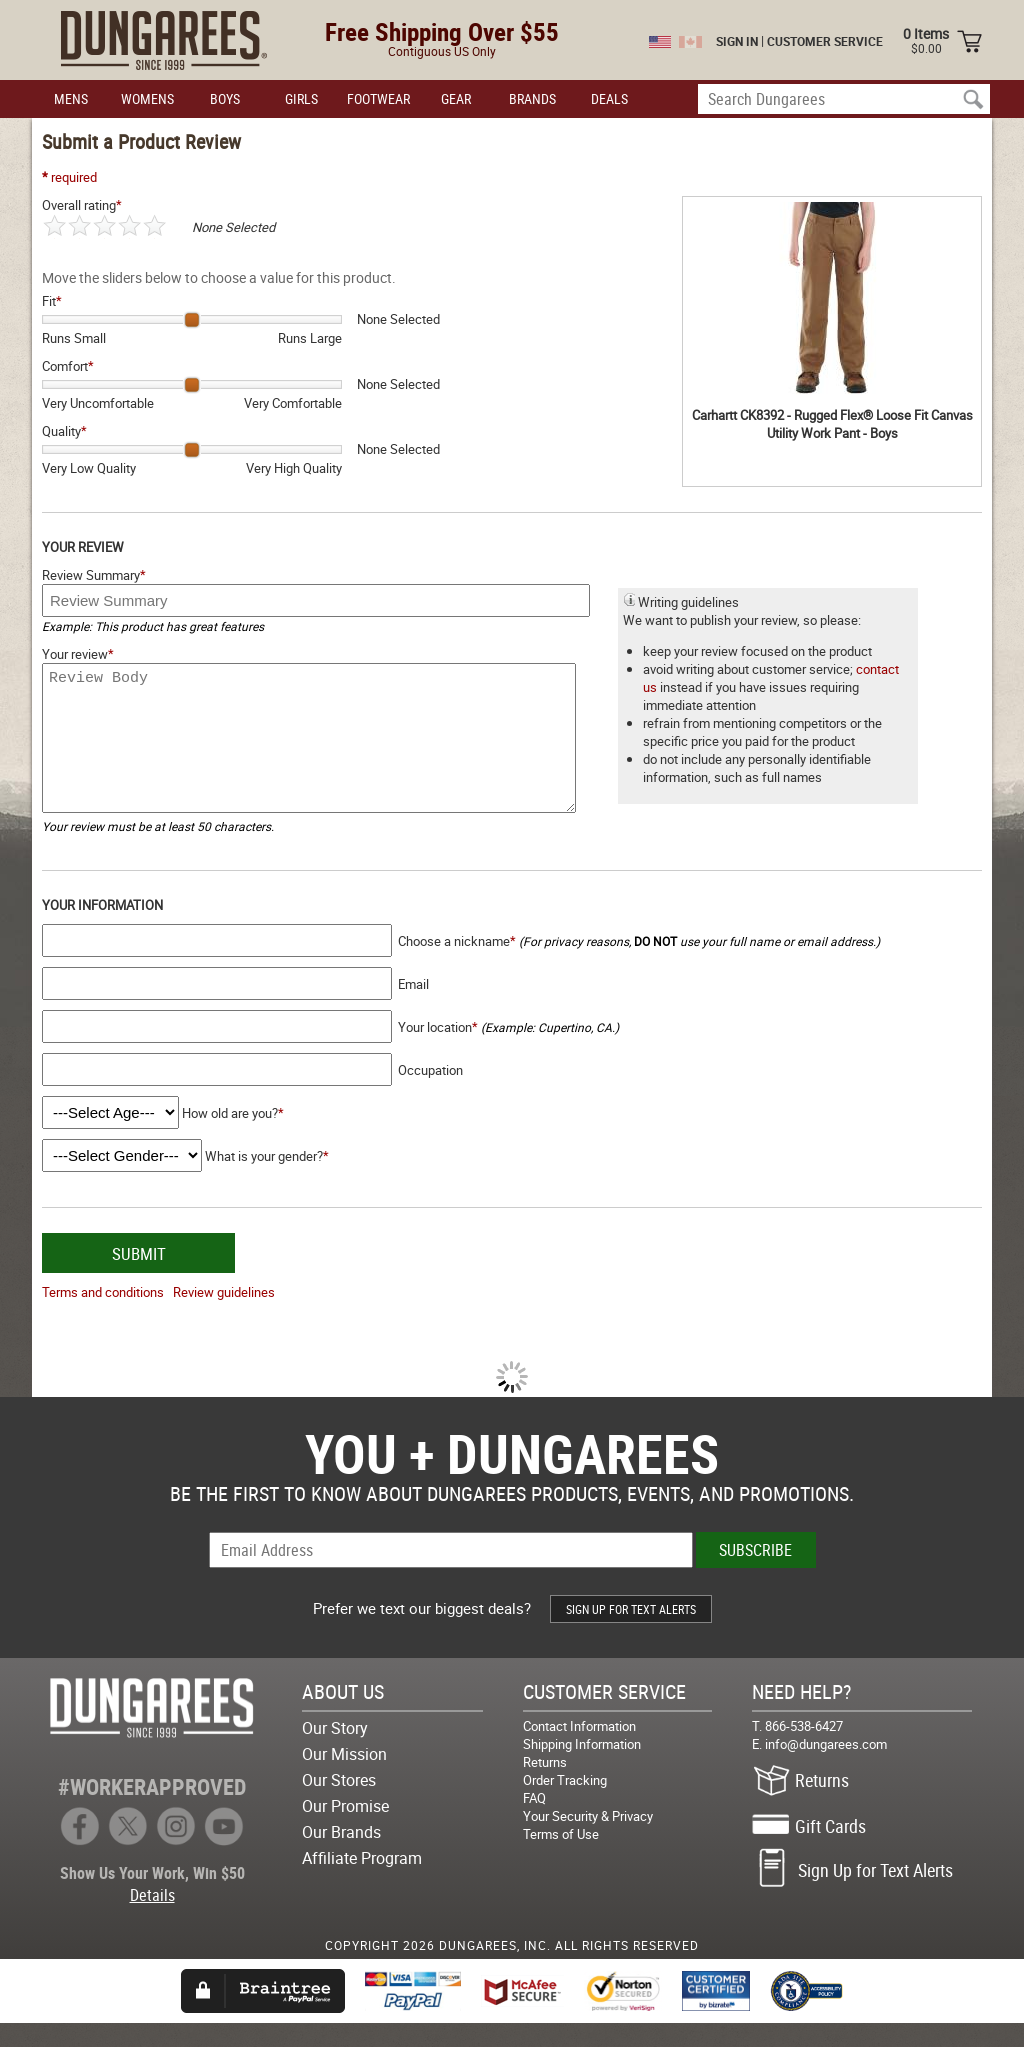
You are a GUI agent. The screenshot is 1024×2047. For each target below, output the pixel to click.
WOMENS (147, 98)
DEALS (609, 98)
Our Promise (345, 1830)
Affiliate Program (362, 1882)
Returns (545, 1786)
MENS (71, 98)
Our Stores (339, 1804)
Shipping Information (582, 1768)
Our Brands (341, 1856)
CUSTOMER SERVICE (825, 41)
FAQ (534, 1822)
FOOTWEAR (378, 98)
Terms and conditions (103, 1316)
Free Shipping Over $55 (442, 31)
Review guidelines (224, 1316)
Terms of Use (561, 1858)
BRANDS (532, 98)
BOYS (225, 98)
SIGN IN (737, 41)
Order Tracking (565, 1804)
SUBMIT (139, 1277)
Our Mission (344, 1778)
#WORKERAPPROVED (152, 1810)
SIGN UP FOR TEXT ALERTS (631, 1633)
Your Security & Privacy (588, 1840)
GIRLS (301, 98)
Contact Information (579, 1750)
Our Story (335, 1752)
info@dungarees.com (826, 1768)
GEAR (456, 98)
